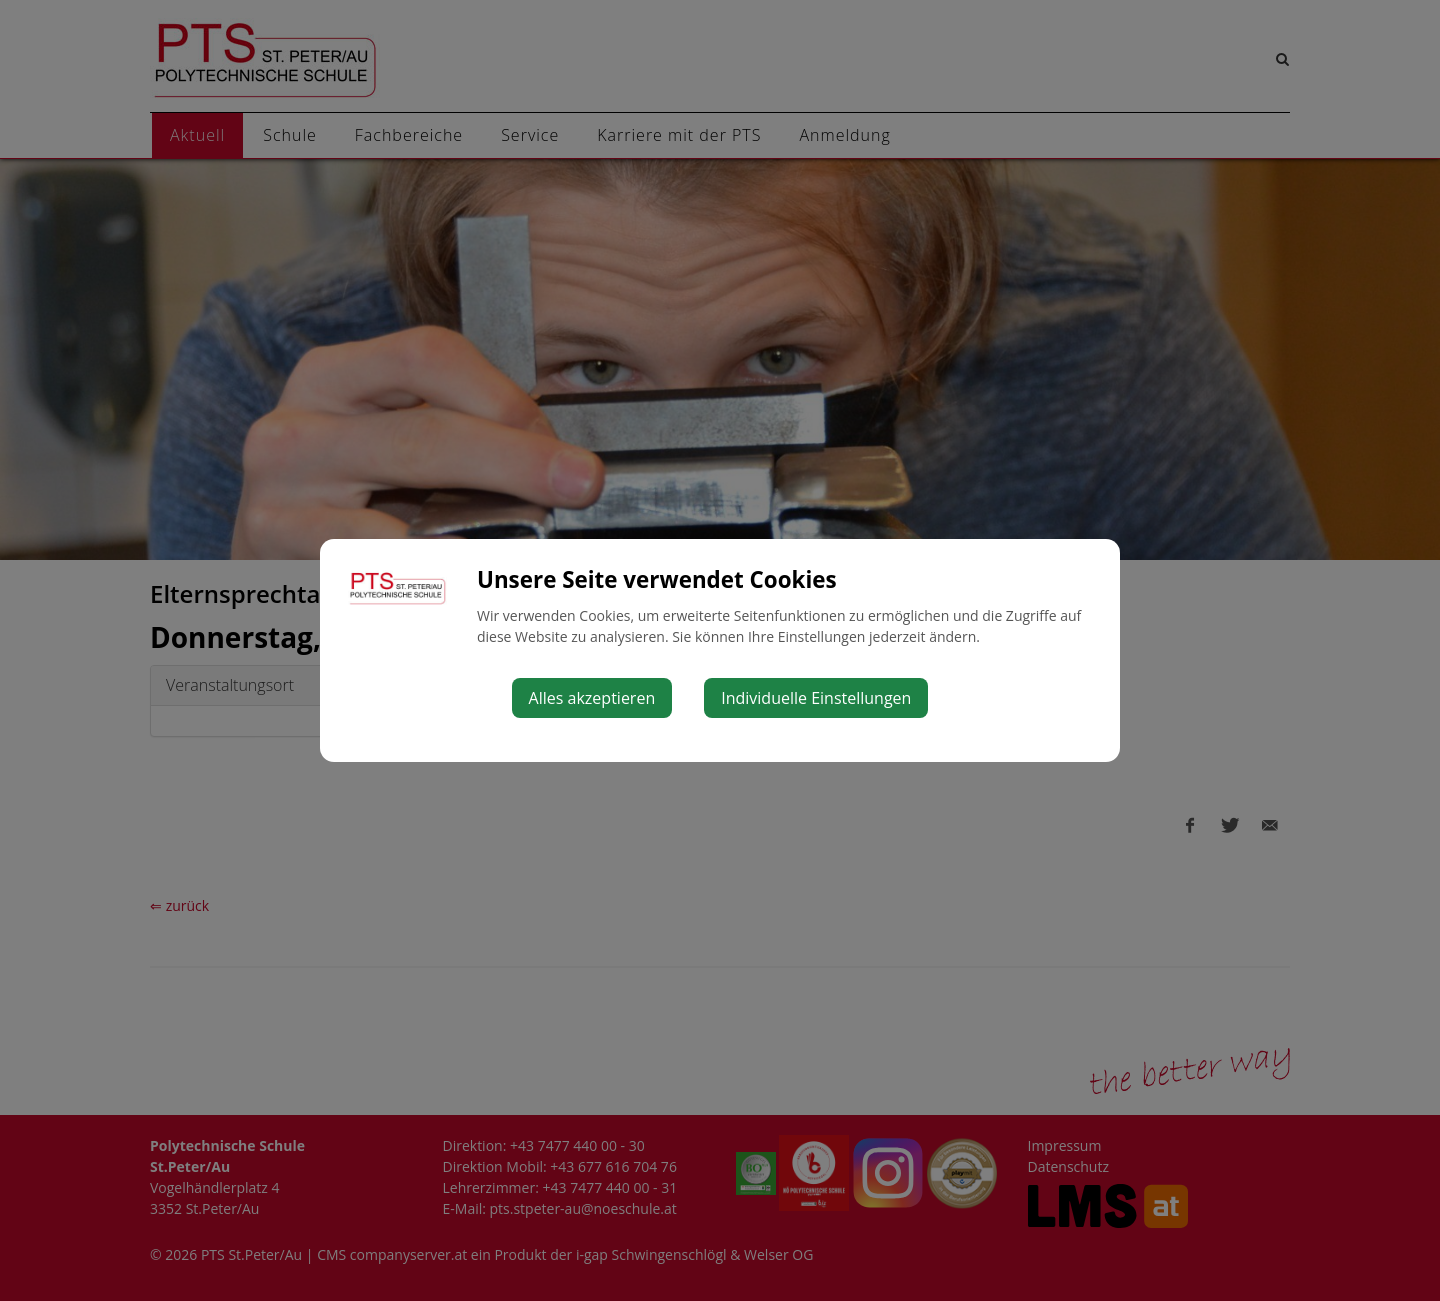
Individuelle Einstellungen (816, 698)
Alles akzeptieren (592, 698)
